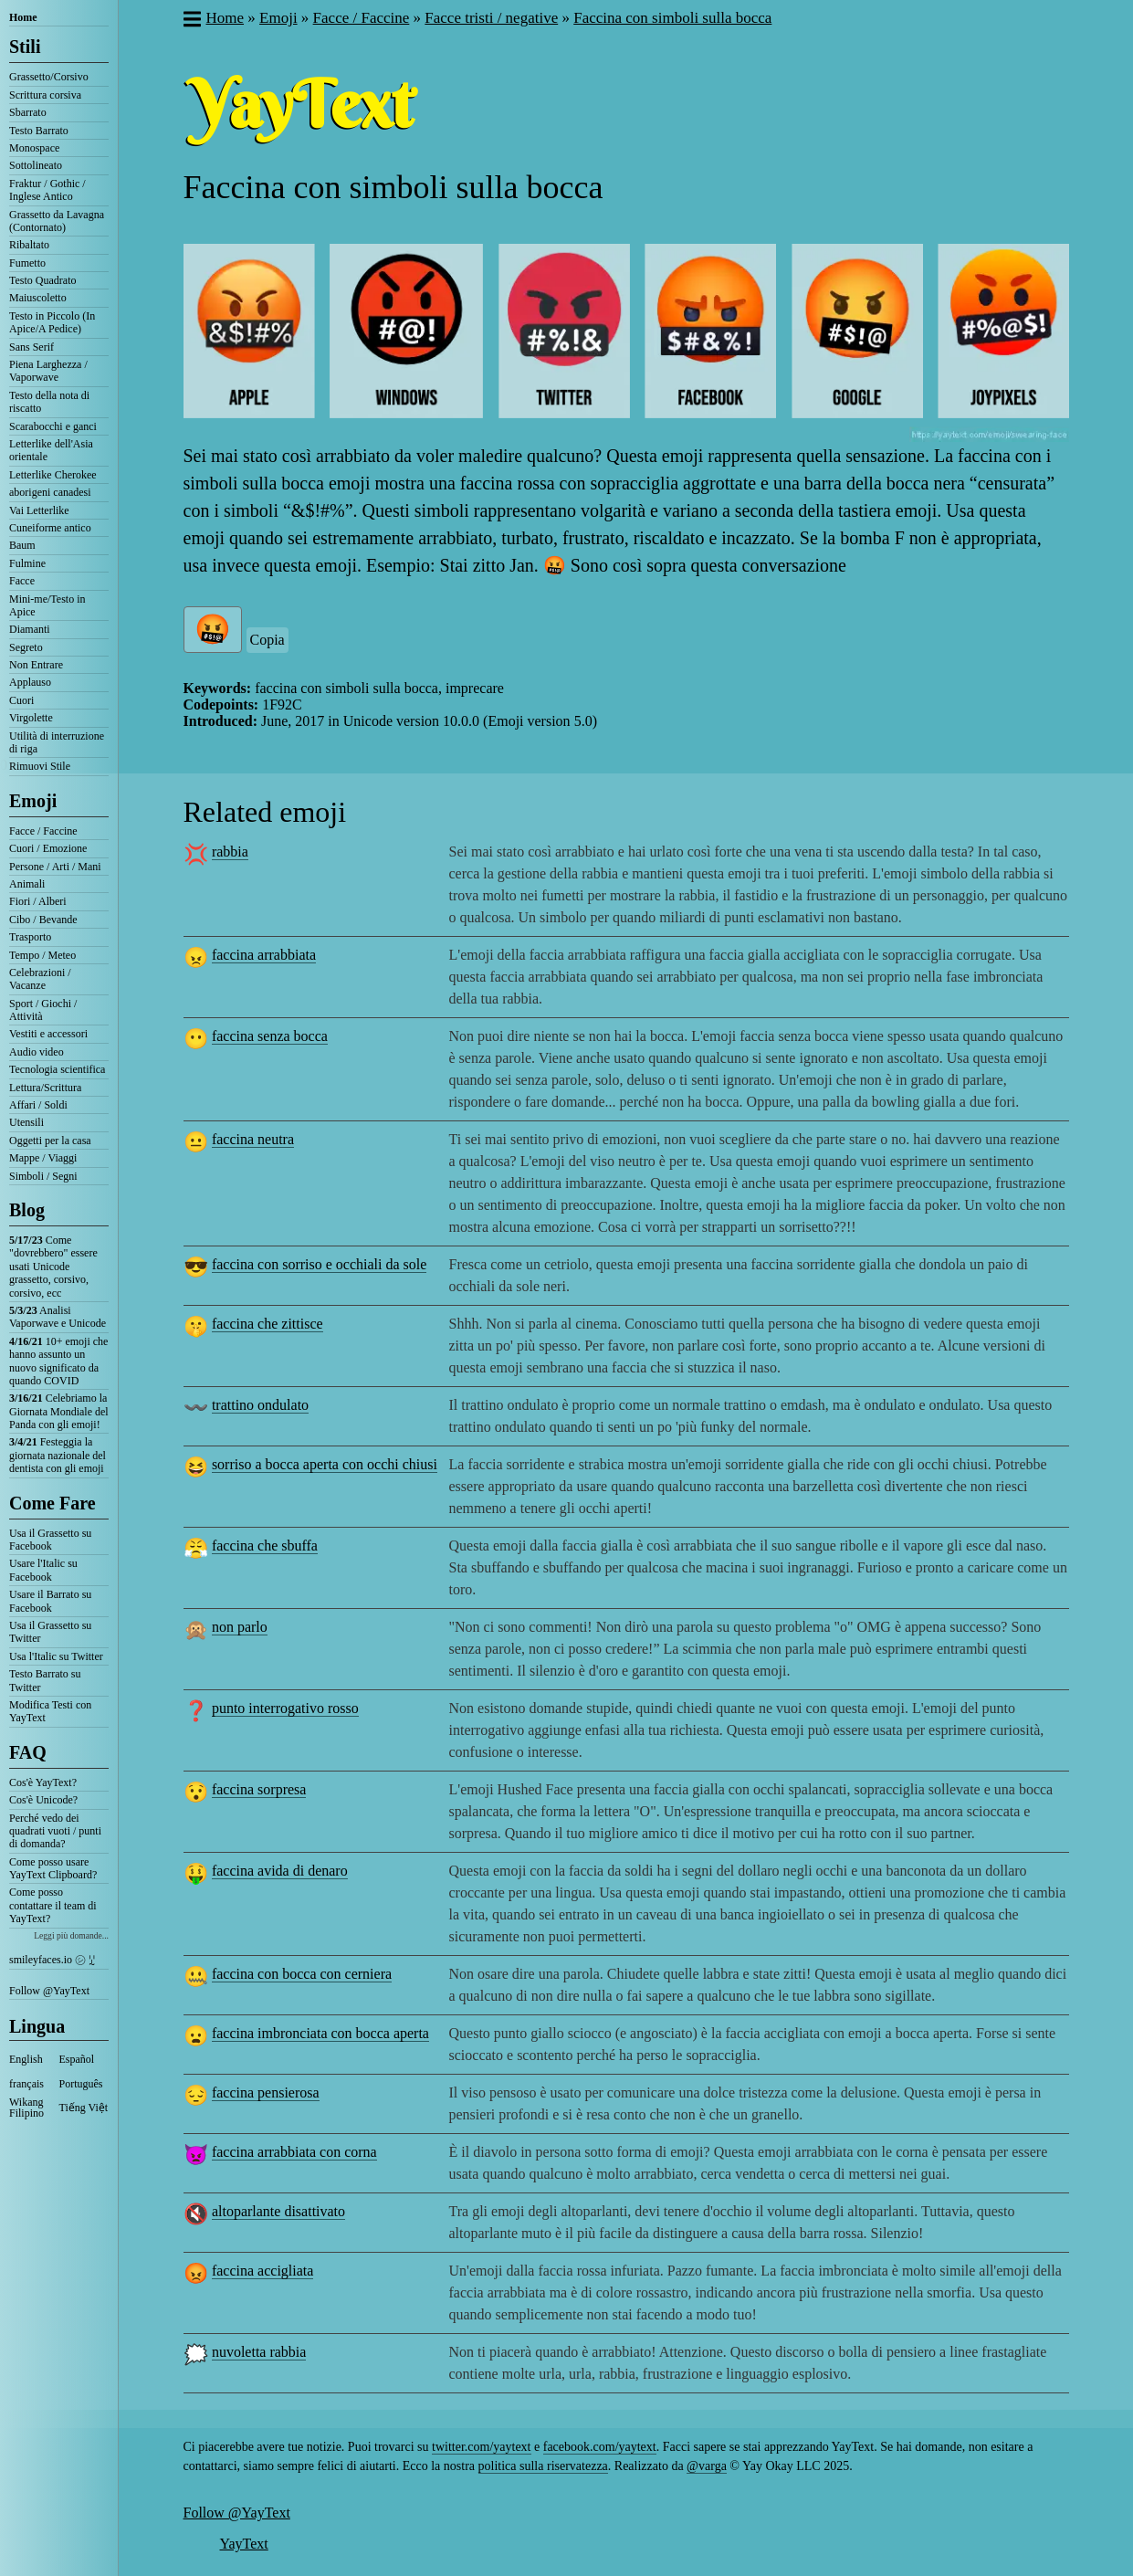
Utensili (26, 1122)
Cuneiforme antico (50, 527)
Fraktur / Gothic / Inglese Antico (47, 190)
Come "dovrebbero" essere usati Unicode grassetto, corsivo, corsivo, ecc (53, 1266)
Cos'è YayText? (43, 1782)
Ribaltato (29, 244)
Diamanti (29, 629)
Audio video (36, 1052)
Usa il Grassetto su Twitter (50, 1632)
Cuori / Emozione (48, 848)
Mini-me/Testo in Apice (47, 605)
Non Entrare (36, 664)
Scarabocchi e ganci (53, 426)
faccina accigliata (262, 2270)
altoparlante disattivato (278, 2211)
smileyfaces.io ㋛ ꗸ (52, 1959)
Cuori (21, 700)
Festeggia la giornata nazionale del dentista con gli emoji (57, 1455)
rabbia (230, 851)
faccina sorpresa (259, 1789)
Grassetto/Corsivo (49, 76)
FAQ (28, 1752)
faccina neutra (253, 1139)
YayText (244, 2543)
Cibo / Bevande (43, 919)
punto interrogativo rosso (285, 1708)
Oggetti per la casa (50, 1140)
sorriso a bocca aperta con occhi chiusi (324, 1464)
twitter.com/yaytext (481, 2447)
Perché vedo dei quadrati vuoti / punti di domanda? (55, 1831)
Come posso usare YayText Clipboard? (53, 1868)
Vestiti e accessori (48, 1033)
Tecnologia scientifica (57, 1069)
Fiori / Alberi (38, 901)
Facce (22, 580)
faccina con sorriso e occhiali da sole (319, 1264)
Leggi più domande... (71, 1935)
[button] (191, 21)
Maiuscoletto (38, 297)
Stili (24, 47)
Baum (22, 545)
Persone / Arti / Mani (55, 866)
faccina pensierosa (266, 2092)
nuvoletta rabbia (259, 2352)
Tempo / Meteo (42, 955)
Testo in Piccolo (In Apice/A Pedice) (52, 322)
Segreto (26, 647)
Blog (27, 1210)
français (26, 2083)
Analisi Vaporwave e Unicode (57, 1317)
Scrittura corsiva (45, 95)
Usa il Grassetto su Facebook (50, 1539)
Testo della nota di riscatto (49, 402)
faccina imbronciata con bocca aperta (320, 2033)
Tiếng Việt (84, 2107)
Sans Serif (31, 347)
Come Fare (52, 1503)
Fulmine (27, 563)
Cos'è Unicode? (43, 1799)
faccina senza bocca (270, 1036)
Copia (267, 639)
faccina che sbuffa (265, 1545)
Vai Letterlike (39, 510)
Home (23, 17)
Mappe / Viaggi (43, 1157)
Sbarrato (28, 112)
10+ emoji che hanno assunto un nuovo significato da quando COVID (58, 1361)
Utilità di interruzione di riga (56, 742)
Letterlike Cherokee (53, 474)
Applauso (30, 682)
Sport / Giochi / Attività (43, 1010)
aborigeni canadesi (50, 492)
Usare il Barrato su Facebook (50, 1601)
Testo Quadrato (42, 280)
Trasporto (30, 937)
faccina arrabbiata (264, 954)
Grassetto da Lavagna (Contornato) (56, 221)
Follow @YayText (49, 1990)
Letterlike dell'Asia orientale (51, 450)
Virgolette (31, 717)
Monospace (34, 148)
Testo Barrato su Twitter (44, 1680)
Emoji (33, 801)
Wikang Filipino (26, 2107)
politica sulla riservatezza (543, 2466)
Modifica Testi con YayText (50, 1711)
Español (77, 2059)
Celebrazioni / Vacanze (40, 979)
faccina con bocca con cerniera (302, 1974)
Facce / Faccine (43, 831)
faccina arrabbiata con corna (294, 2152)
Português (81, 2083)
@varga (707, 2466)
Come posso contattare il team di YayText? (53, 1905)
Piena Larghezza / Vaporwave (48, 371)
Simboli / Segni (43, 1176)
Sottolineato (35, 165)
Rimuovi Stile (39, 766)
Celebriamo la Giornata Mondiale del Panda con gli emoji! (59, 1411)
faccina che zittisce (267, 1323)
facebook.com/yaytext (599, 2447)
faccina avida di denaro (280, 1870)
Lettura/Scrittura (45, 1087)
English (26, 2059)
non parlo (240, 1627)
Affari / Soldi (38, 1105)
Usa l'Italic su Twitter (56, 1656)
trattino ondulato (260, 1405)
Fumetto (27, 263)
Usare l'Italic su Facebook (43, 1569)
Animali (27, 884)
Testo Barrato (38, 130)
